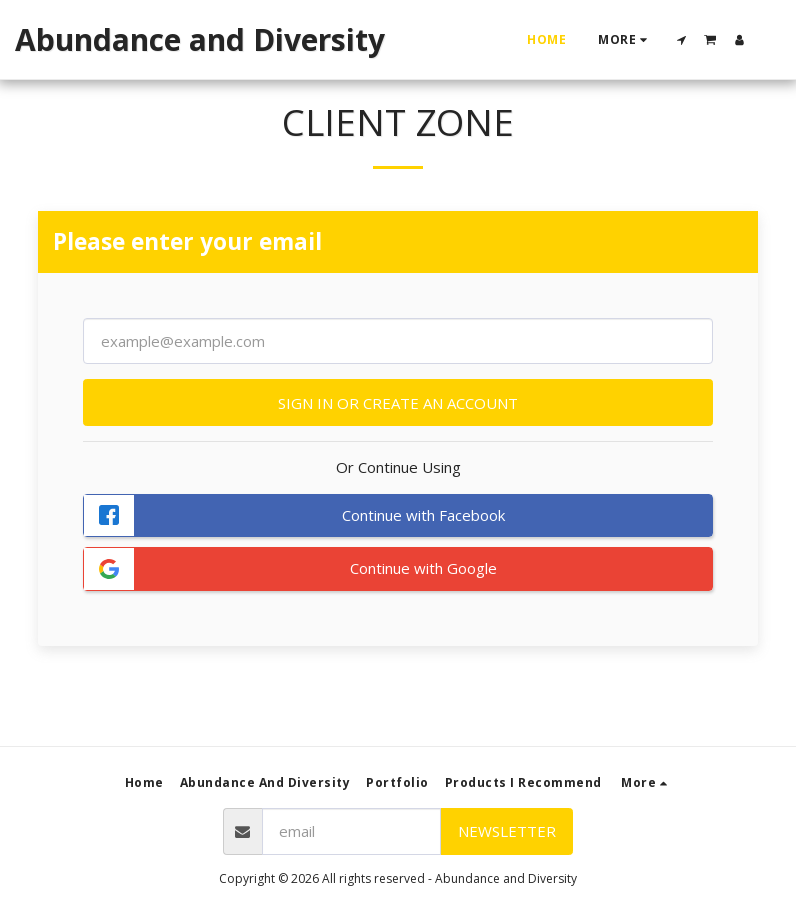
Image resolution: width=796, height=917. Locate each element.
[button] (682, 40)
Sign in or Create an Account (398, 403)
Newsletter (507, 831)
